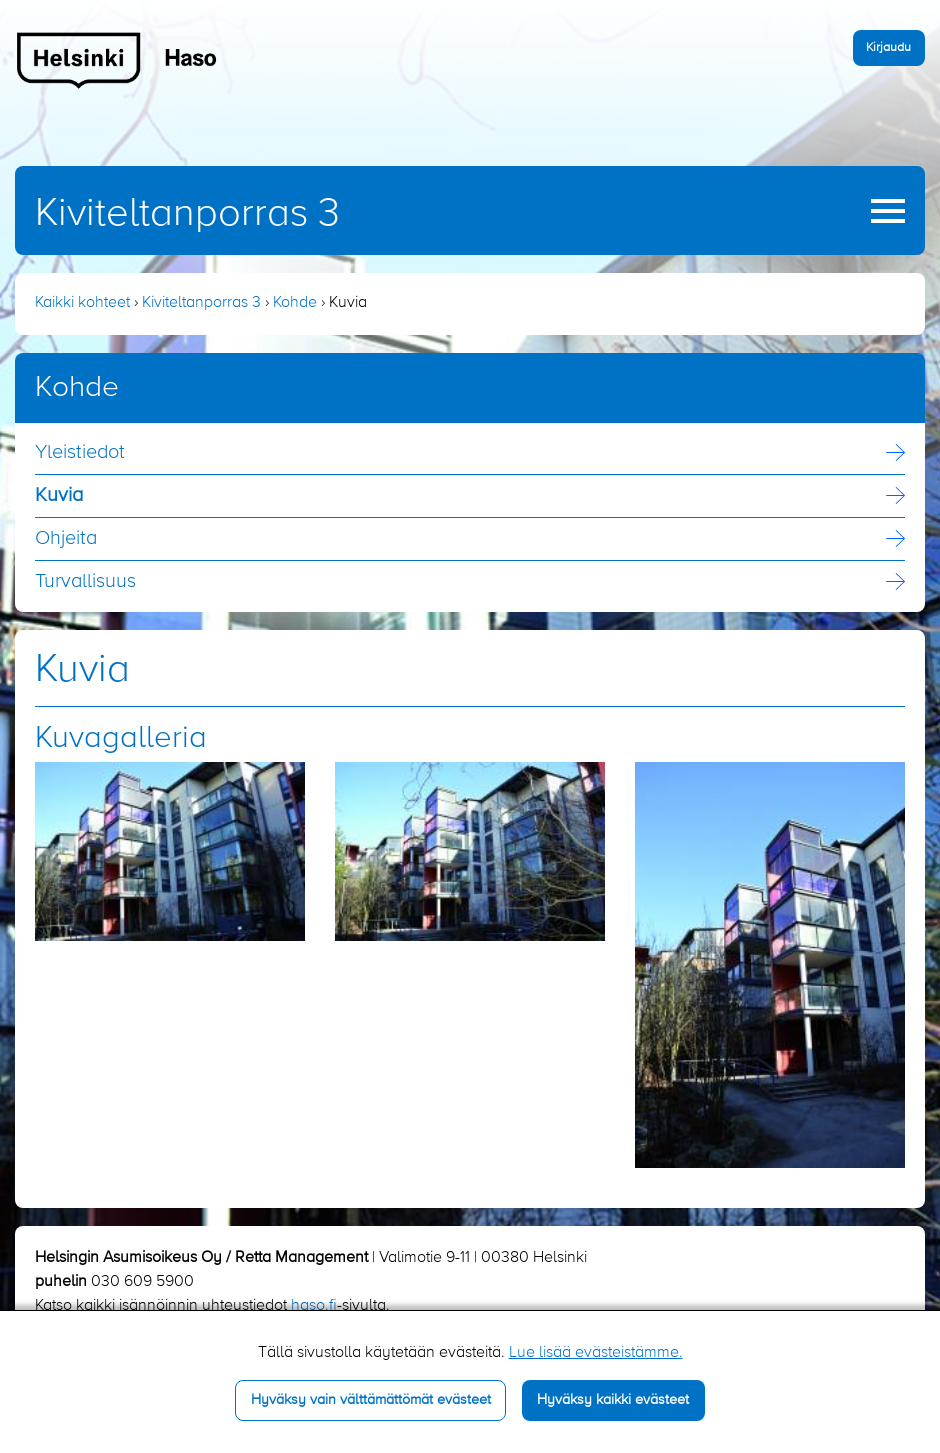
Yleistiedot (80, 453)
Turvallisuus (85, 582)
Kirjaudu (888, 47)
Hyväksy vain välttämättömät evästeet (371, 1400)
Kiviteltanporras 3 (187, 214)
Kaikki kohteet (82, 303)
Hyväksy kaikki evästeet (613, 1400)
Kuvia (59, 496)
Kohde (295, 303)
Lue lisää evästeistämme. (596, 1353)
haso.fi (314, 1306)
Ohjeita (66, 539)
